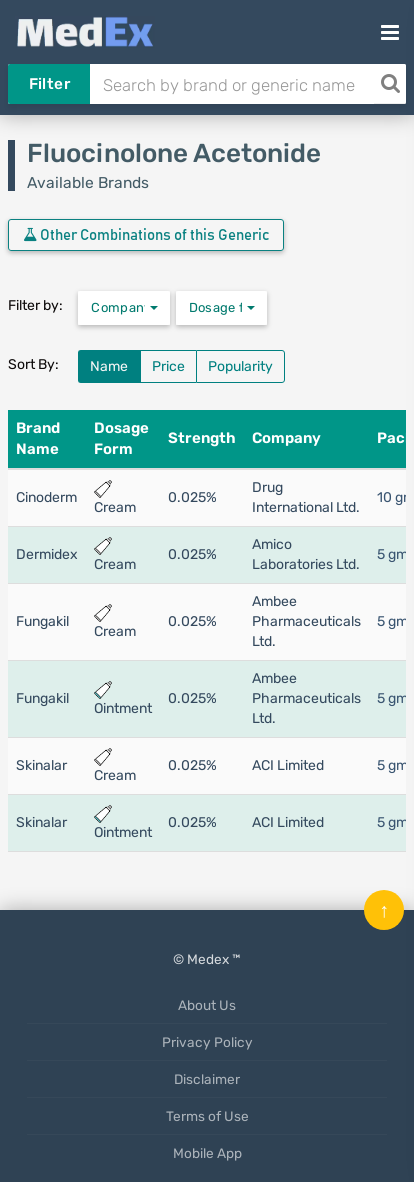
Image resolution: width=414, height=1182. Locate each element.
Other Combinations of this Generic (146, 235)
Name (109, 366)
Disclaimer (207, 1079)
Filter (49, 84)
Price (168, 366)
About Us (207, 1005)
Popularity (240, 366)
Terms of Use (207, 1116)
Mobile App (207, 1153)
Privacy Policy (207, 1042)
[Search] (390, 84)
